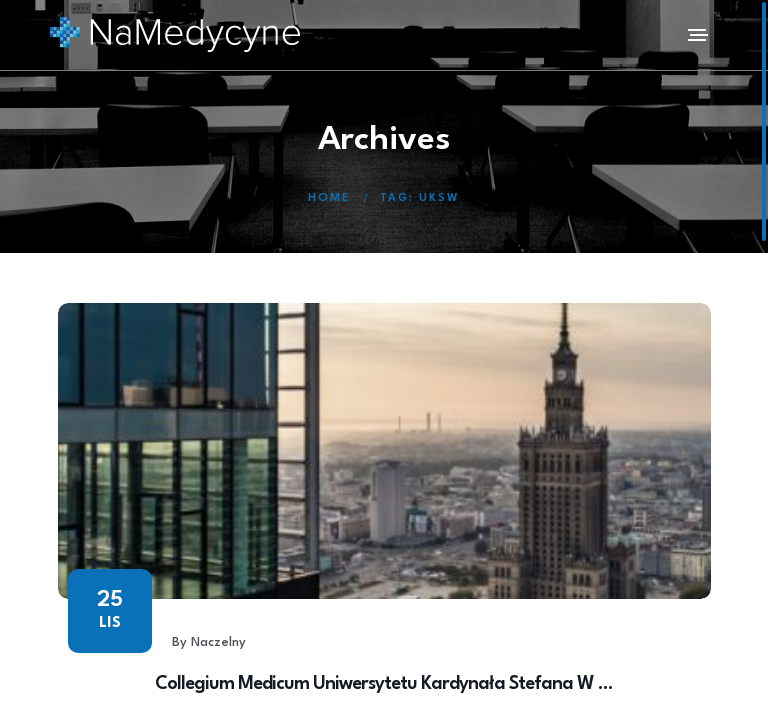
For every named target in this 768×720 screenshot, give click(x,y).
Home (329, 198)
